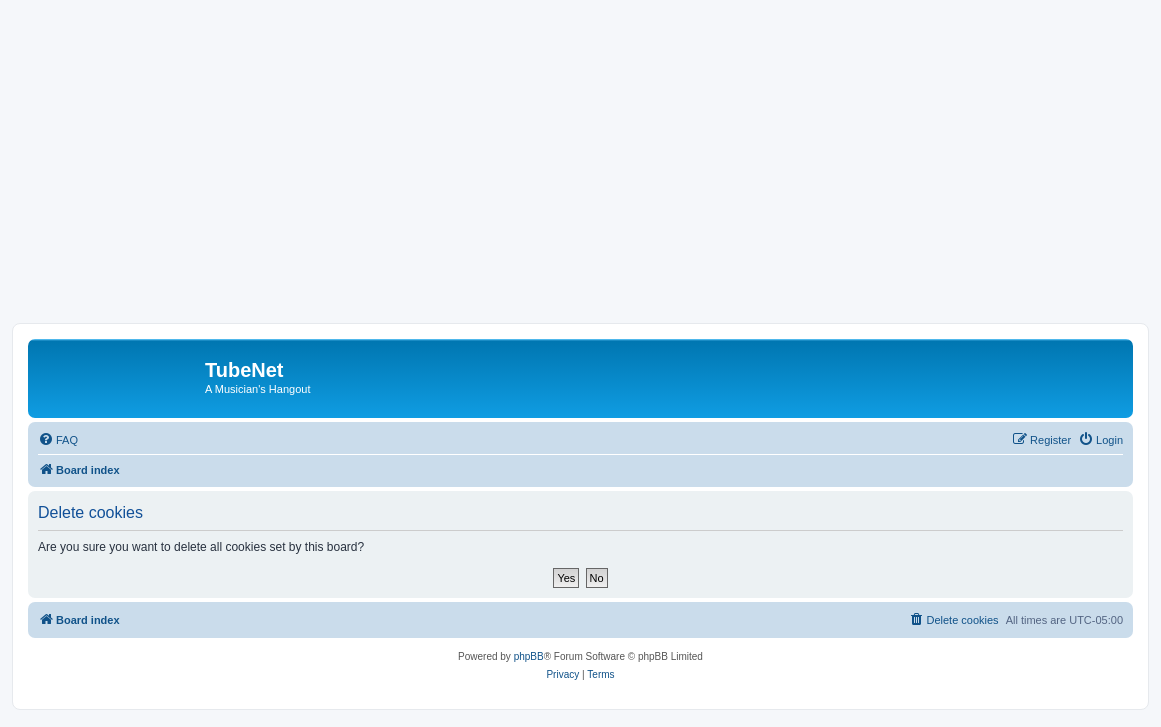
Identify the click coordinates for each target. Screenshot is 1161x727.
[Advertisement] (580, 173)
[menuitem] (58, 440)
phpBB (529, 656)
